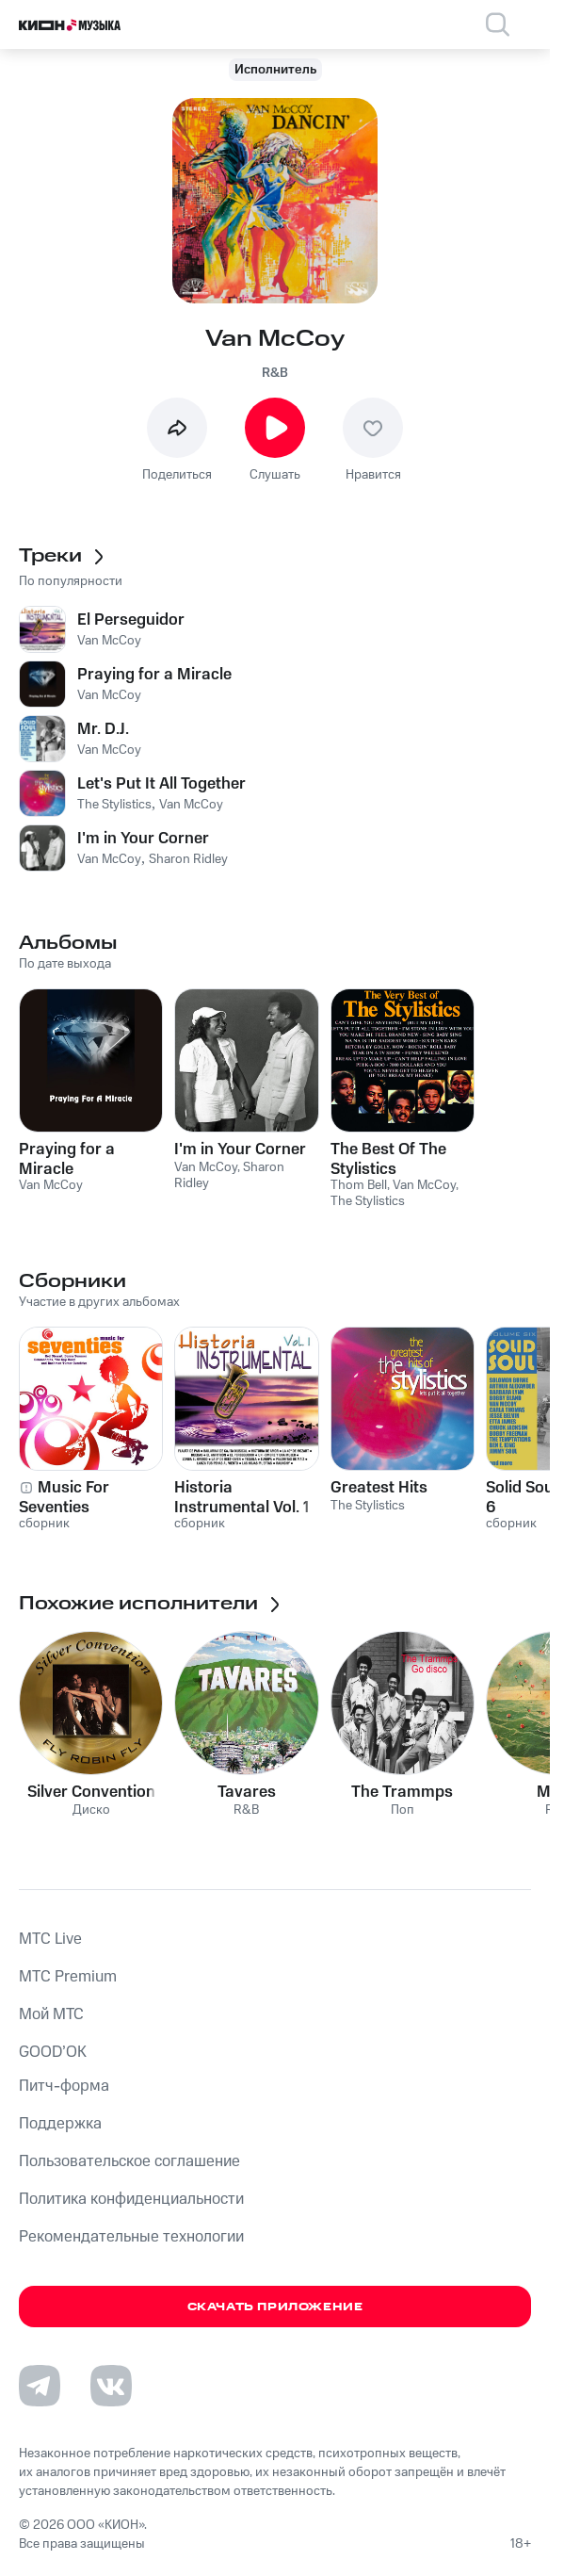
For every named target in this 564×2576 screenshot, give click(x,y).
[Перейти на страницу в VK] (111, 2385)
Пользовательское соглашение (129, 2161)
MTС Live (50, 1939)
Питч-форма (64, 2086)
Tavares (247, 1792)
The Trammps (402, 1792)
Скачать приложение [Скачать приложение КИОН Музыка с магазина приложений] (275, 2307)
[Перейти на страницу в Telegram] (39, 2385)
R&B (275, 373)
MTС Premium (68, 1976)
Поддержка (60, 2123)
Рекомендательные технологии (131, 2236)
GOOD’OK (53, 2052)
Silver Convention (91, 1792)
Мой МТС (51, 2014)
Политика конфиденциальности (131, 2199)
